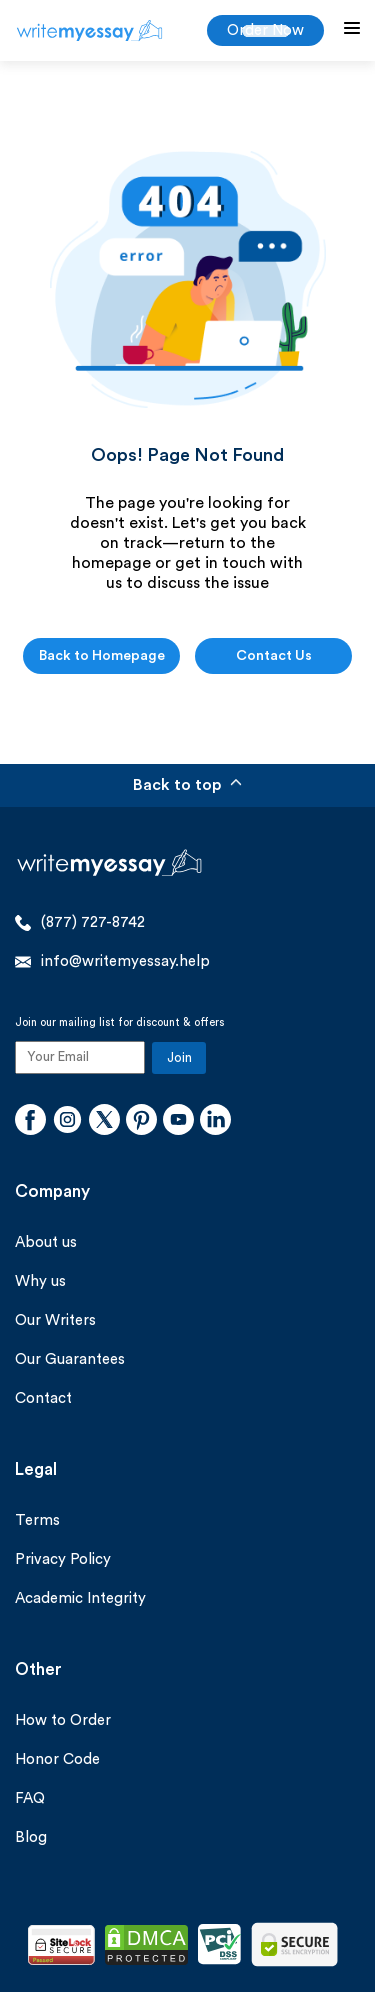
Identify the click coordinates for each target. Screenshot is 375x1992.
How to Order (63, 1720)
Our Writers (55, 1320)
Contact (43, 1398)
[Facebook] (30, 1122)
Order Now (265, 30)
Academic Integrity (80, 1598)
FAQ (30, 1798)
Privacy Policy (63, 1559)
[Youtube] (178, 1122)
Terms (37, 1520)
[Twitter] (104, 1122)
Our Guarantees (70, 1359)
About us (46, 1242)
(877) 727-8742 (80, 923)
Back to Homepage (102, 656)
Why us (40, 1281)
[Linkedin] (215, 1122)
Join (179, 1057)
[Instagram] (67, 1122)
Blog (31, 1837)
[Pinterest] (141, 1122)
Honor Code (57, 1759)
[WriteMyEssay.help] (90, 30)
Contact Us (274, 656)
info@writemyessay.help (112, 962)
